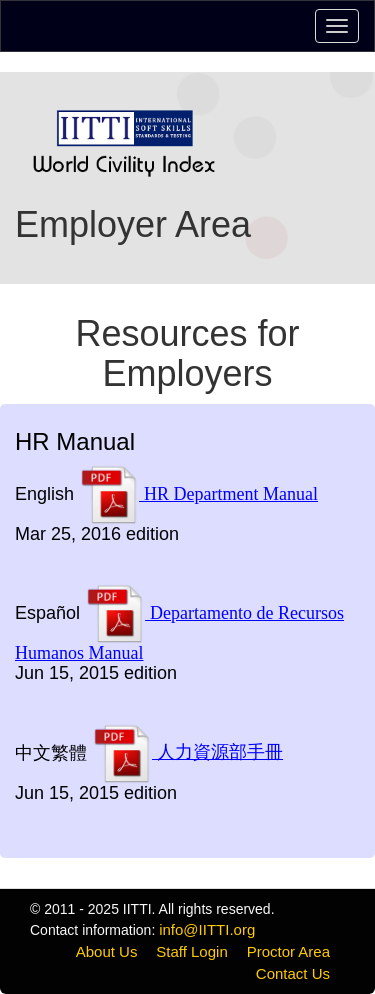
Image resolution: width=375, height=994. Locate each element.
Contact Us (293, 973)
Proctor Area (288, 951)
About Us (107, 951)
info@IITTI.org (207, 929)
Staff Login (191, 951)
